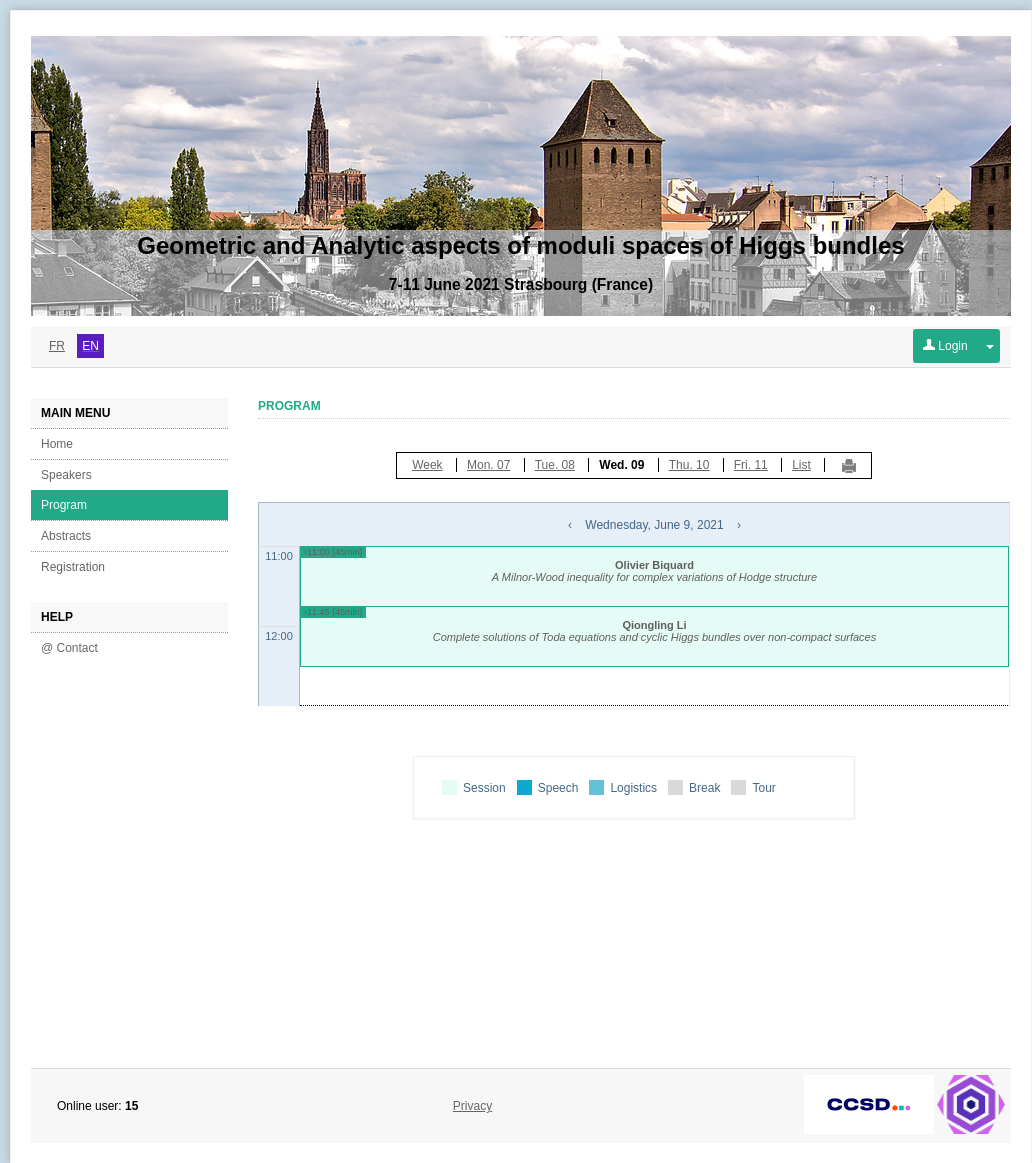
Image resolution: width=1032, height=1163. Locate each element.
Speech (558, 788)
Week (427, 465)
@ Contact (69, 648)
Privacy (472, 1106)
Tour (763, 788)
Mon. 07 (488, 465)
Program (64, 505)
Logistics (633, 788)
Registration (73, 567)
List (801, 465)
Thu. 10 (689, 465)
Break (704, 788)
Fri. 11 (751, 465)
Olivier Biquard (654, 565)
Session (484, 788)
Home (57, 444)
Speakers (66, 475)
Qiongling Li (654, 625)
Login (945, 346)
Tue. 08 (555, 465)
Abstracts (66, 536)
